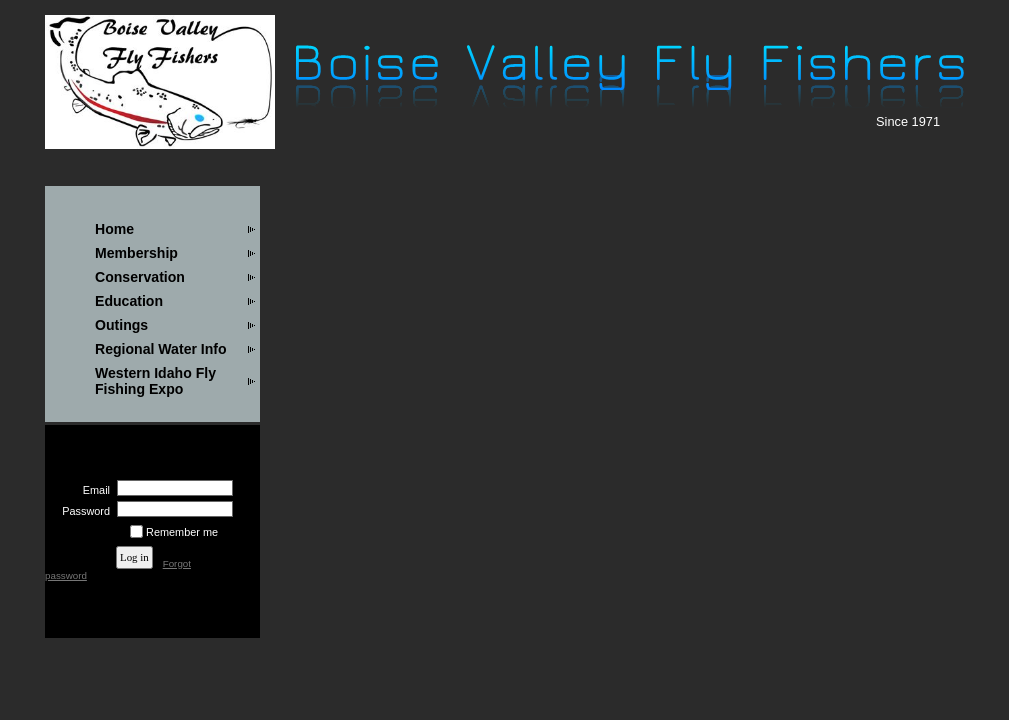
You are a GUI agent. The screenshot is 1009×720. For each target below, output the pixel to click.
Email (93, 490)
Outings (121, 325)
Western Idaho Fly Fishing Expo (155, 381)
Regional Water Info (161, 349)
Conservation (140, 277)
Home (114, 229)
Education (129, 301)
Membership (136, 253)
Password (82, 511)
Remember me (182, 532)
